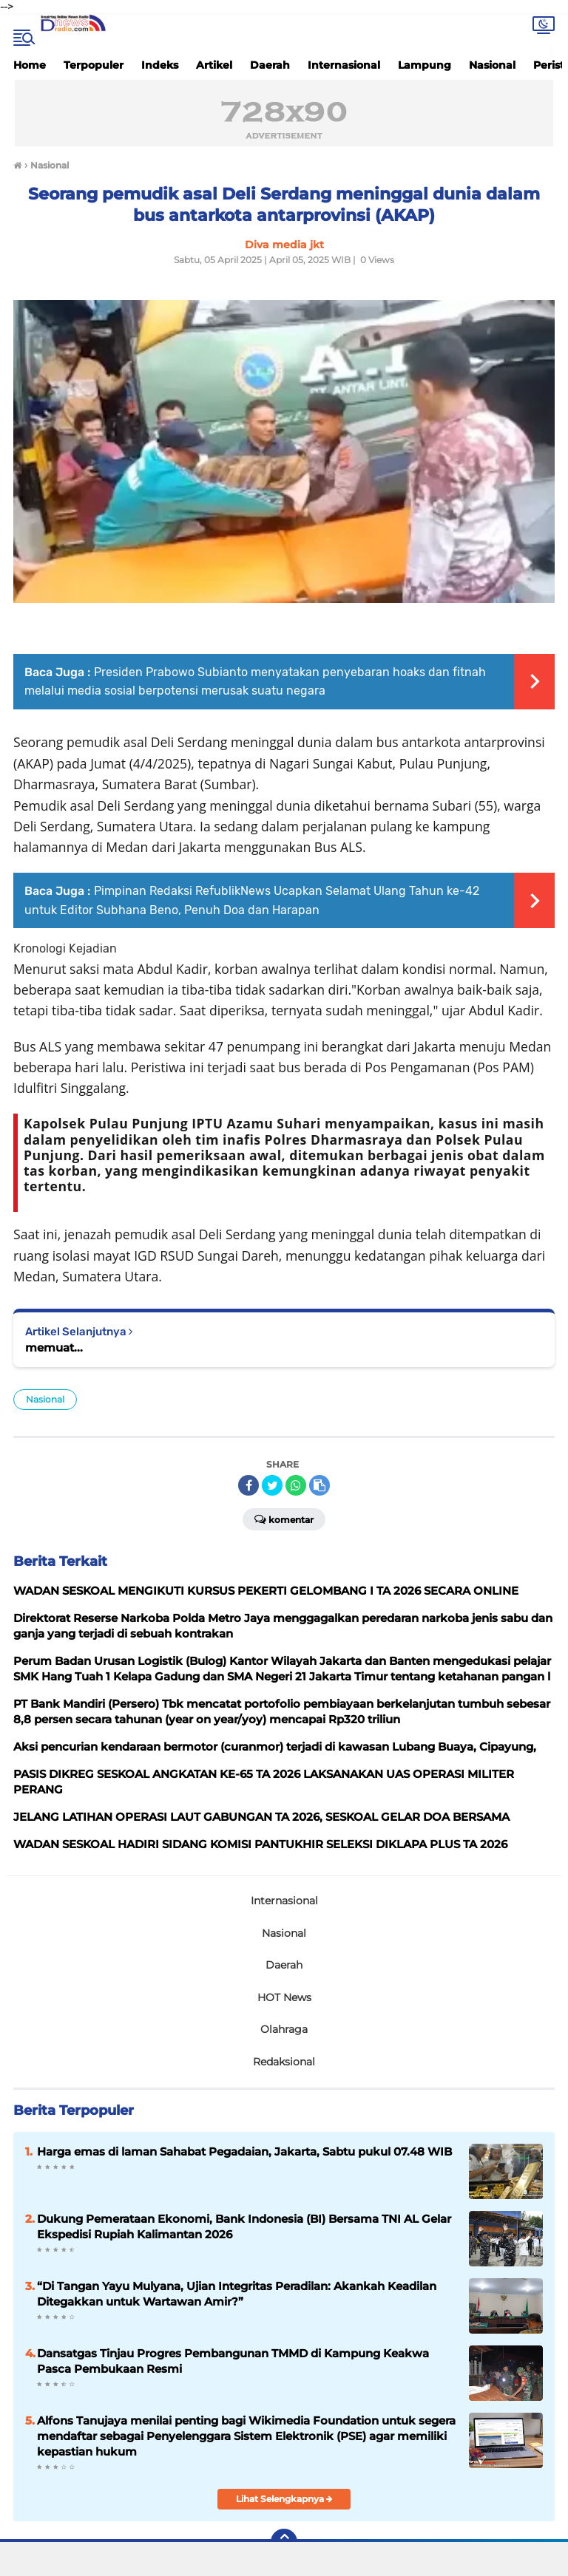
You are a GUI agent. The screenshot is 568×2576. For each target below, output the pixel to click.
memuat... (54, 1347)
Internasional (344, 65)
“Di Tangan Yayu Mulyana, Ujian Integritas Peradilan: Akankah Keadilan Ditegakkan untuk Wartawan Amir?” (236, 2293)
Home (29, 65)
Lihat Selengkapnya (284, 2498)
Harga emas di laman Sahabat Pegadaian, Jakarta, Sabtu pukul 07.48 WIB (244, 2151)
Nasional (492, 65)
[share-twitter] (272, 1485)
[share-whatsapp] (295, 1485)
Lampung (424, 65)
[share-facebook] (248, 1485)
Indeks (159, 65)
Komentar (284, 1518)
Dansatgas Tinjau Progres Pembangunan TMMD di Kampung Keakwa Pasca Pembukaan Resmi (233, 2361)
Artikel (214, 65)
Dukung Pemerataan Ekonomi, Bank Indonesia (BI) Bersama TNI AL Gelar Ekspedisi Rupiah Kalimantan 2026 (244, 2226)
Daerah (270, 65)
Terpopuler (94, 65)
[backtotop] (284, 2542)
